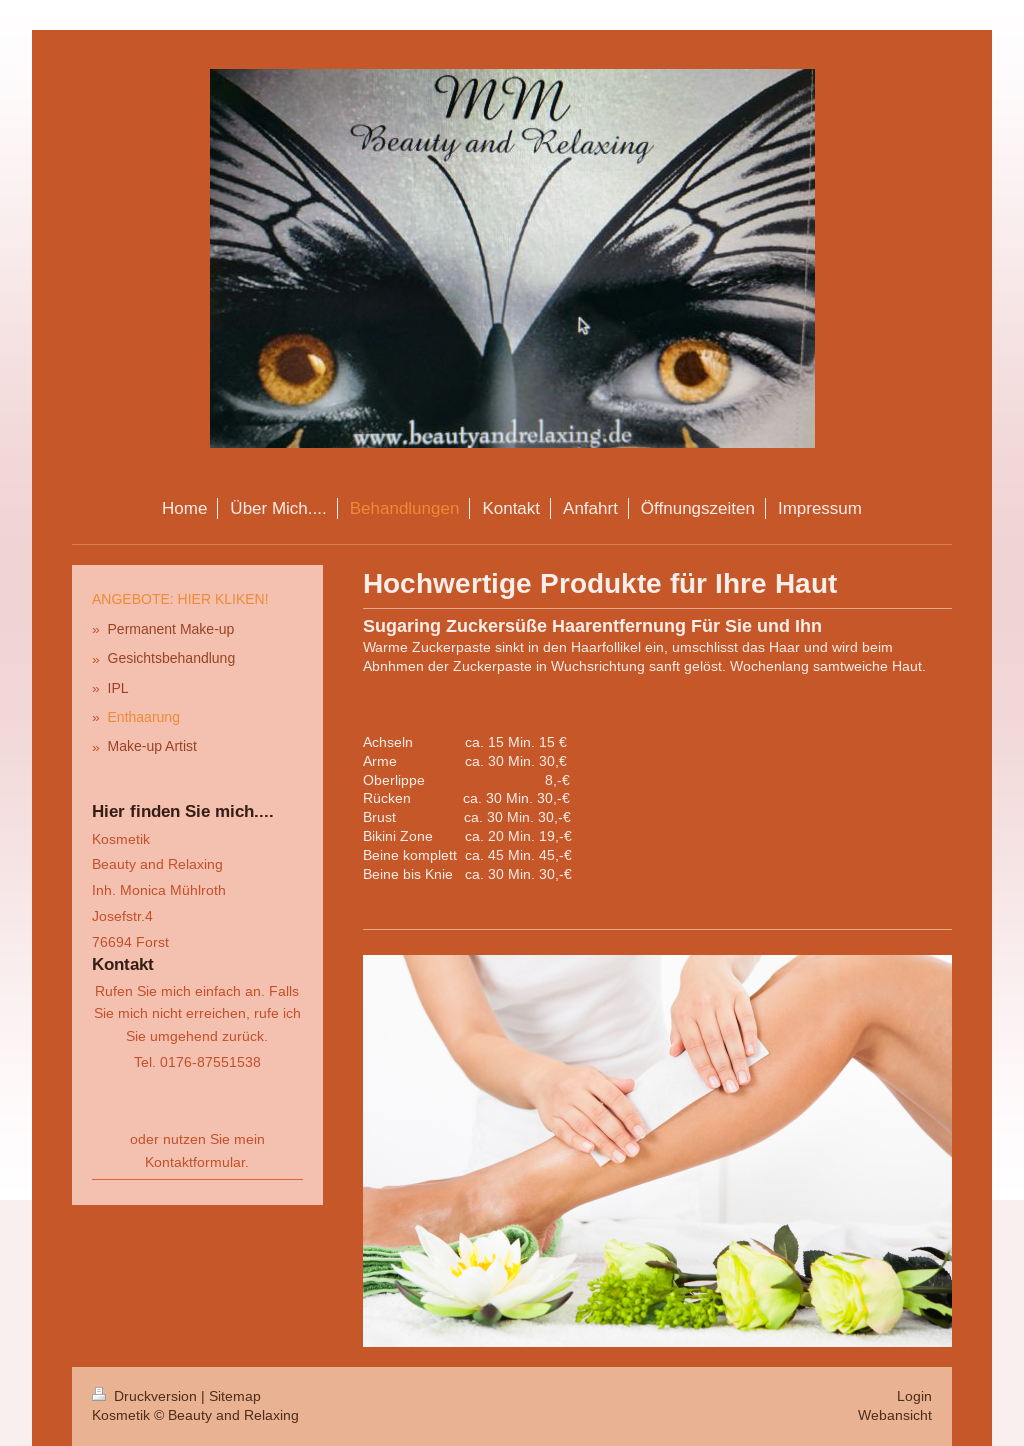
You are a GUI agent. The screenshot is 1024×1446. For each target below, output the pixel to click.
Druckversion (146, 1396)
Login (914, 1396)
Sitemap (235, 1396)
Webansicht (895, 1415)
